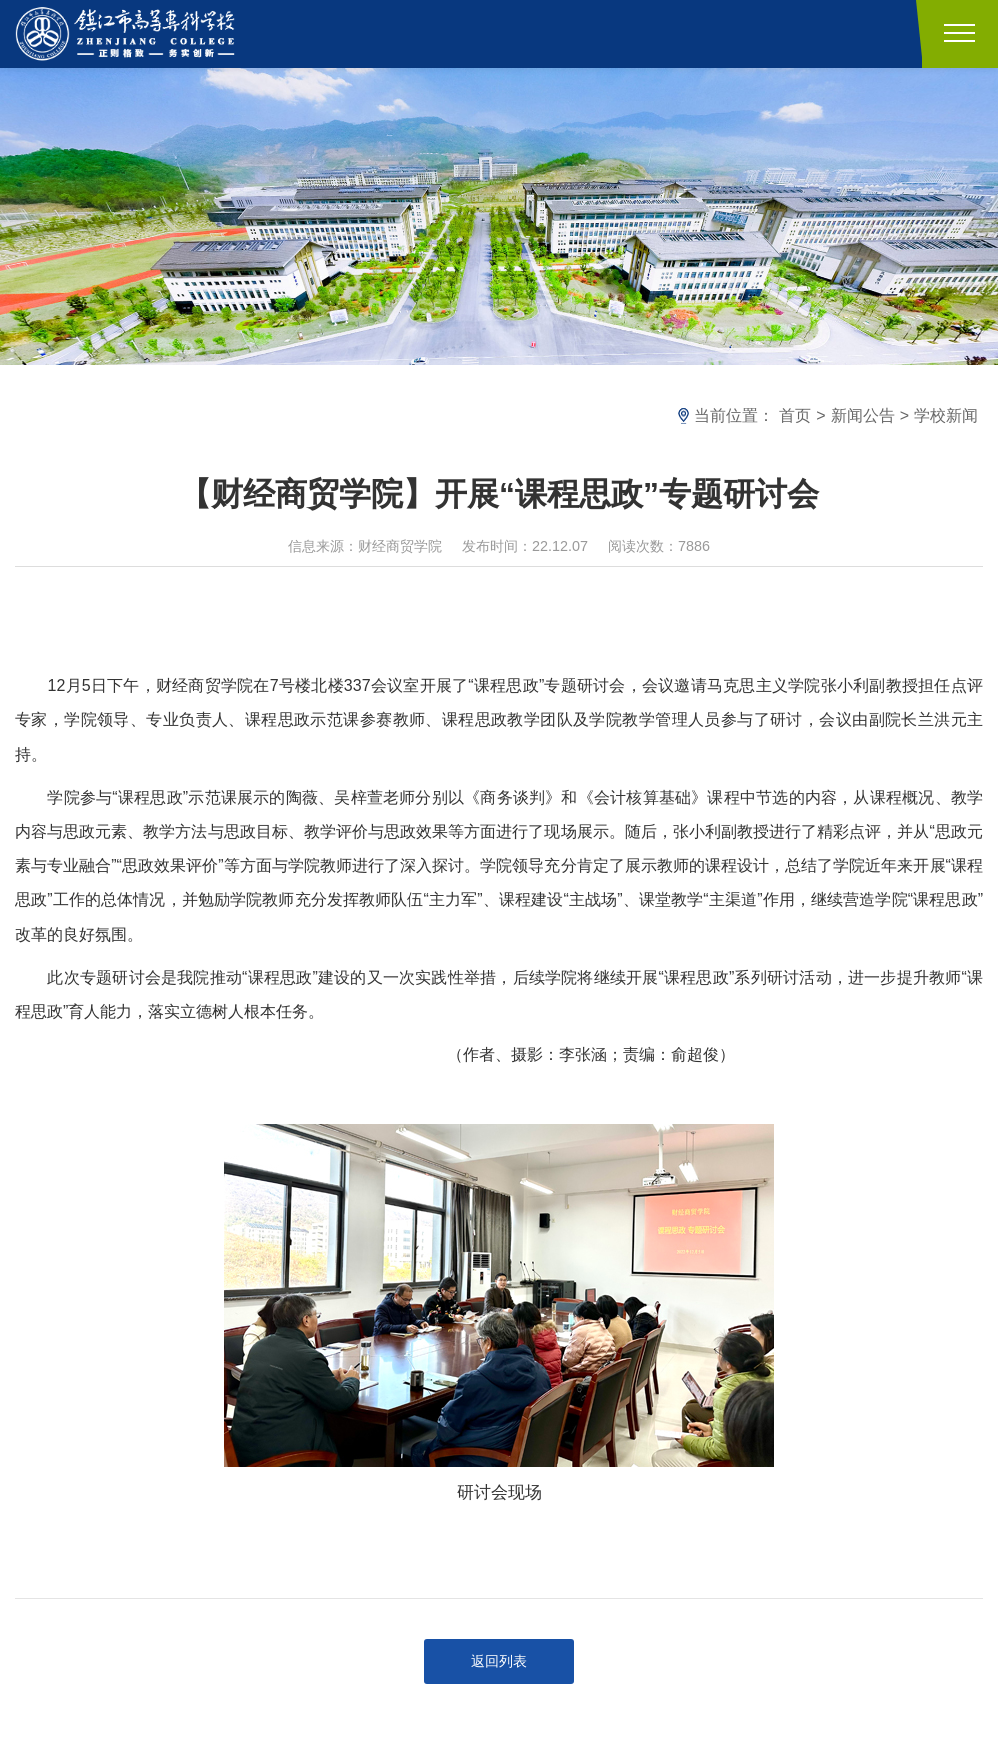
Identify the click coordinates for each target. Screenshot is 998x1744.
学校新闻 (946, 415)
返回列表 (499, 1661)
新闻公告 (863, 415)
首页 (795, 415)
